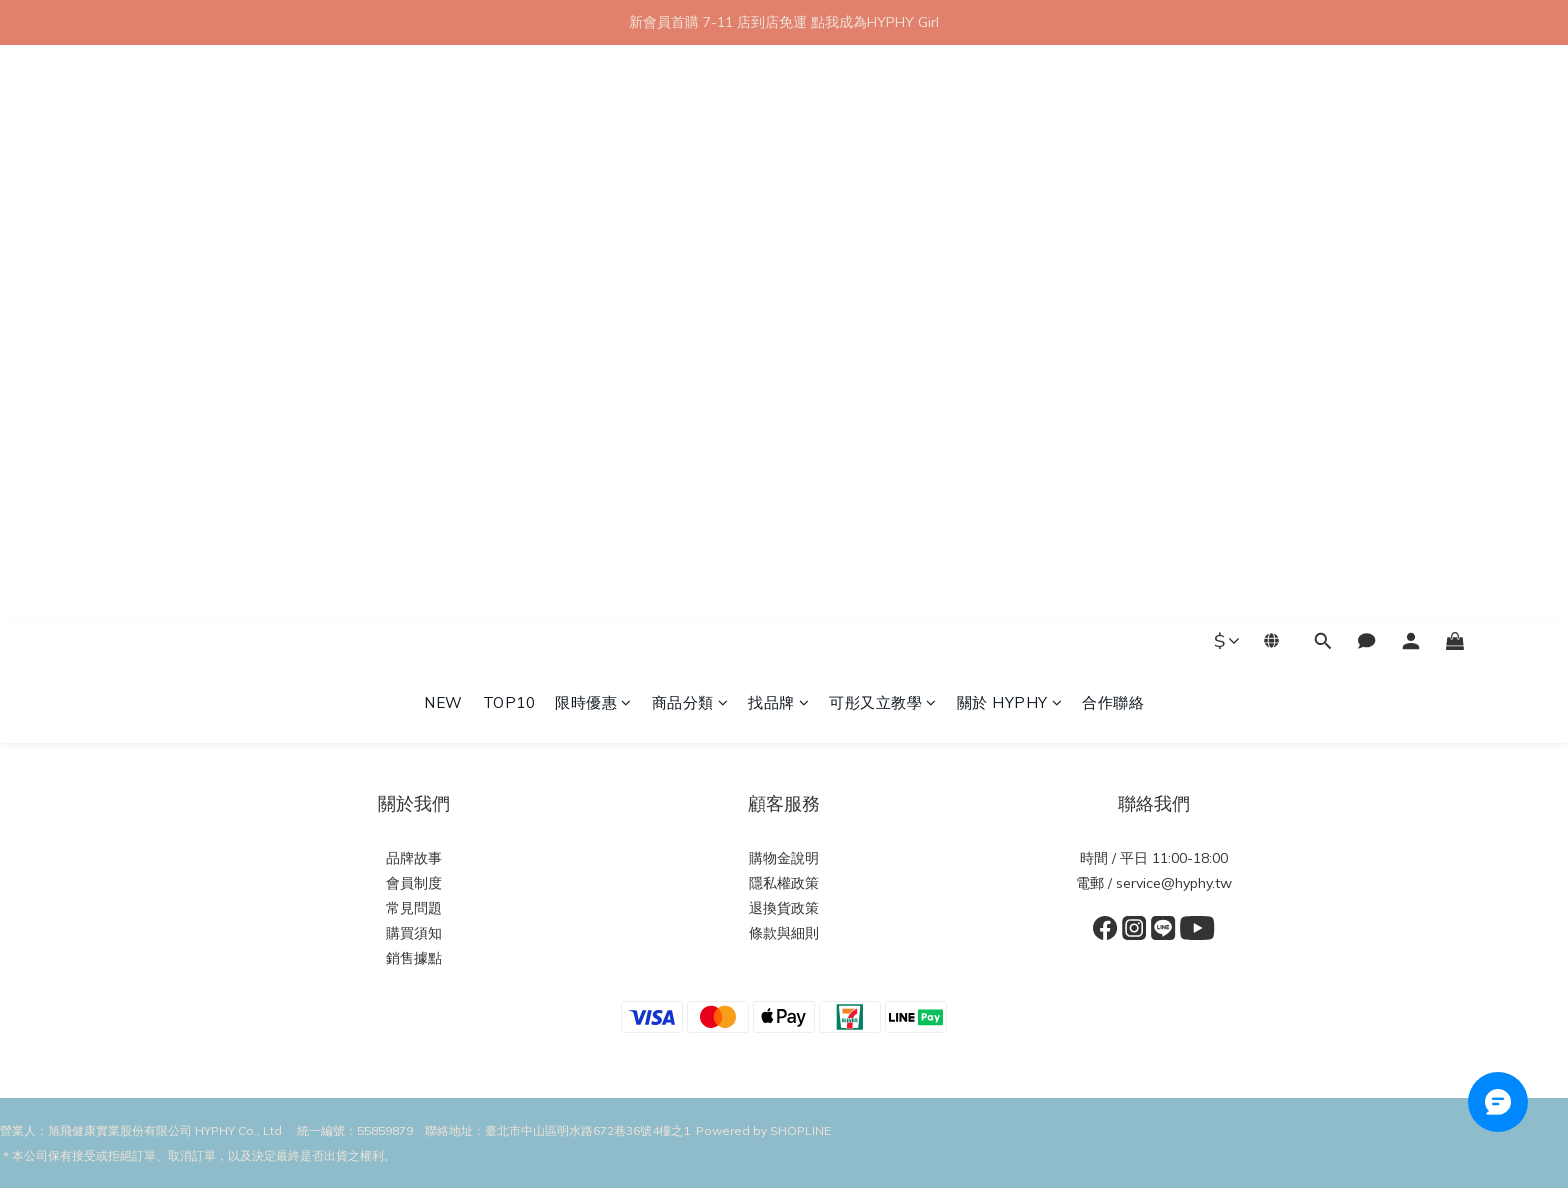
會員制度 (414, 883)
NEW (443, 127)
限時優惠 (593, 127)
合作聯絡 (1113, 127)
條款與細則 (784, 933)
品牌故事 (414, 858)
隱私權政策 (784, 883)
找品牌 (778, 127)
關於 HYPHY (1010, 127)
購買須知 (414, 933)
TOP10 (509, 127)
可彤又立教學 (883, 127)
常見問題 (414, 908)
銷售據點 (414, 958)
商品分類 (690, 127)
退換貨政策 (784, 908)
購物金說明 (784, 858)
